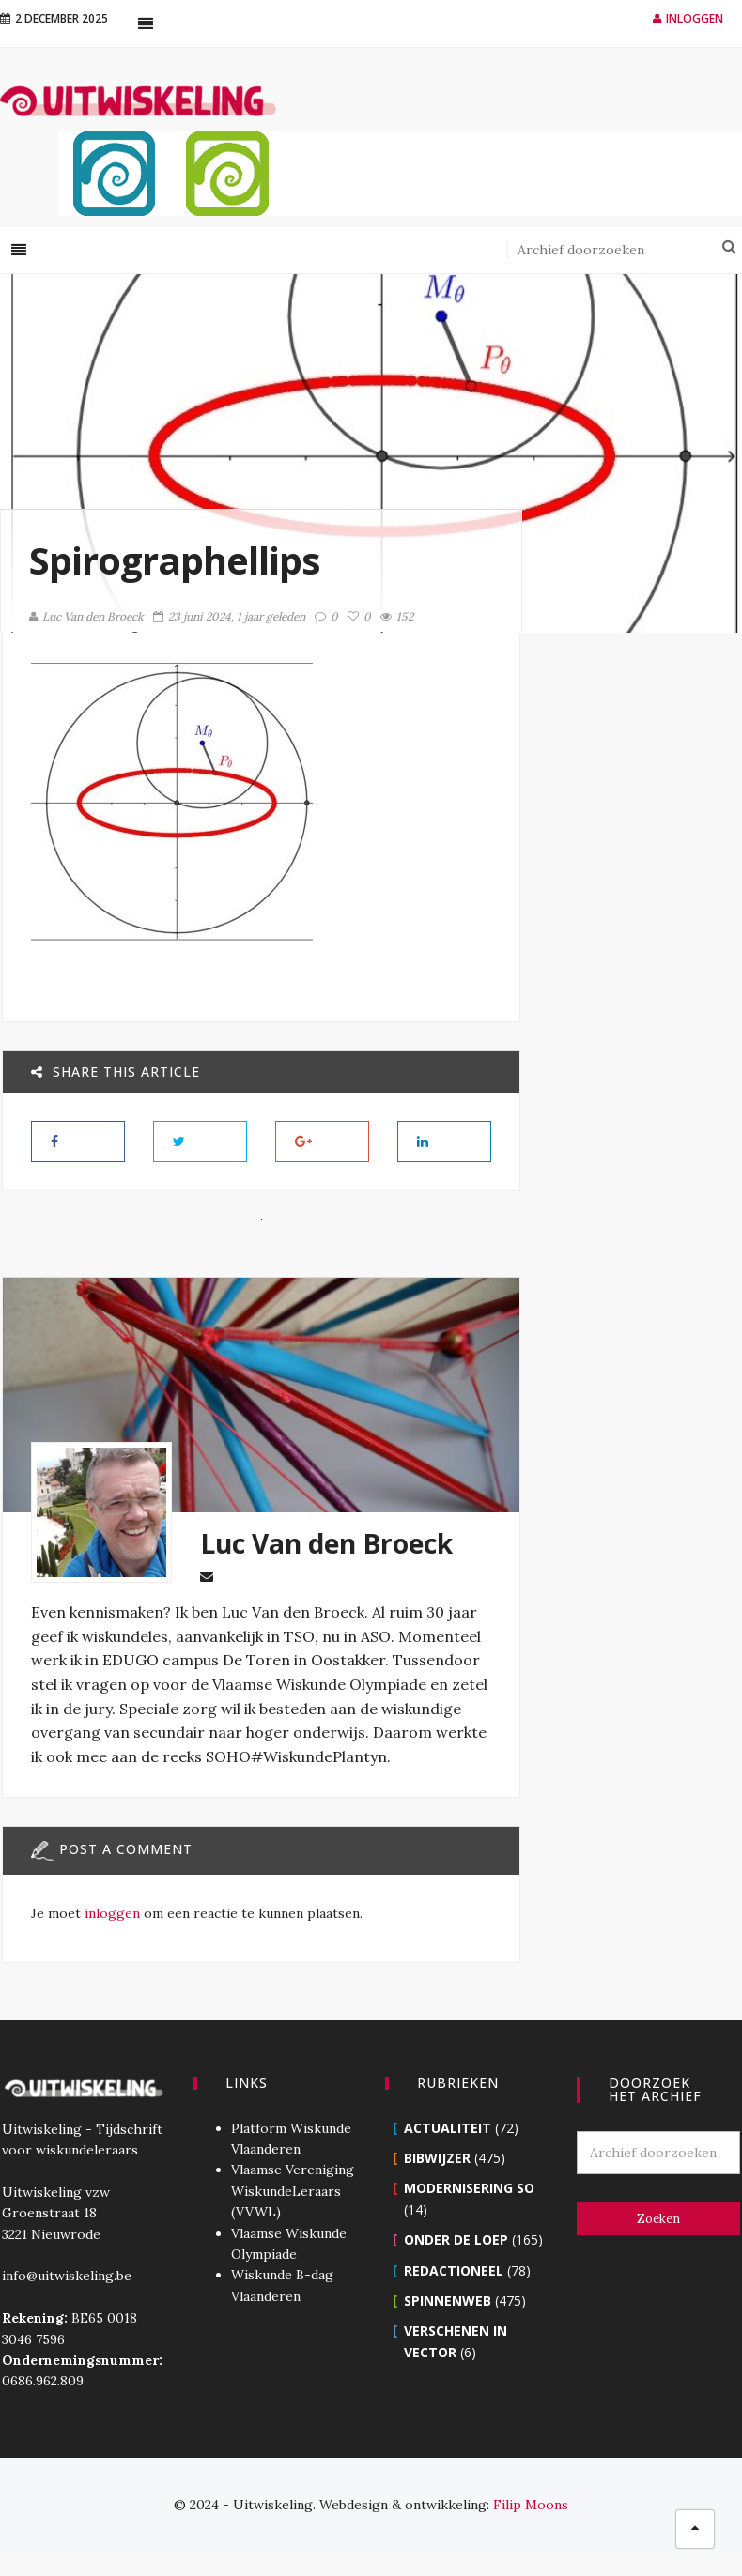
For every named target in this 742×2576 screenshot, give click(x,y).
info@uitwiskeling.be (65, 2300)
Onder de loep (456, 2264)
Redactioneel (453, 2294)
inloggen (110, 1937)
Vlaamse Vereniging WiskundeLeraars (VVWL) (291, 2215)
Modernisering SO (469, 2212)
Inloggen (688, 18)
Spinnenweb (447, 2325)
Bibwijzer (437, 2182)
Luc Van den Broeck (86, 616)
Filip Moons (530, 2529)
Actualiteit (447, 2151)
